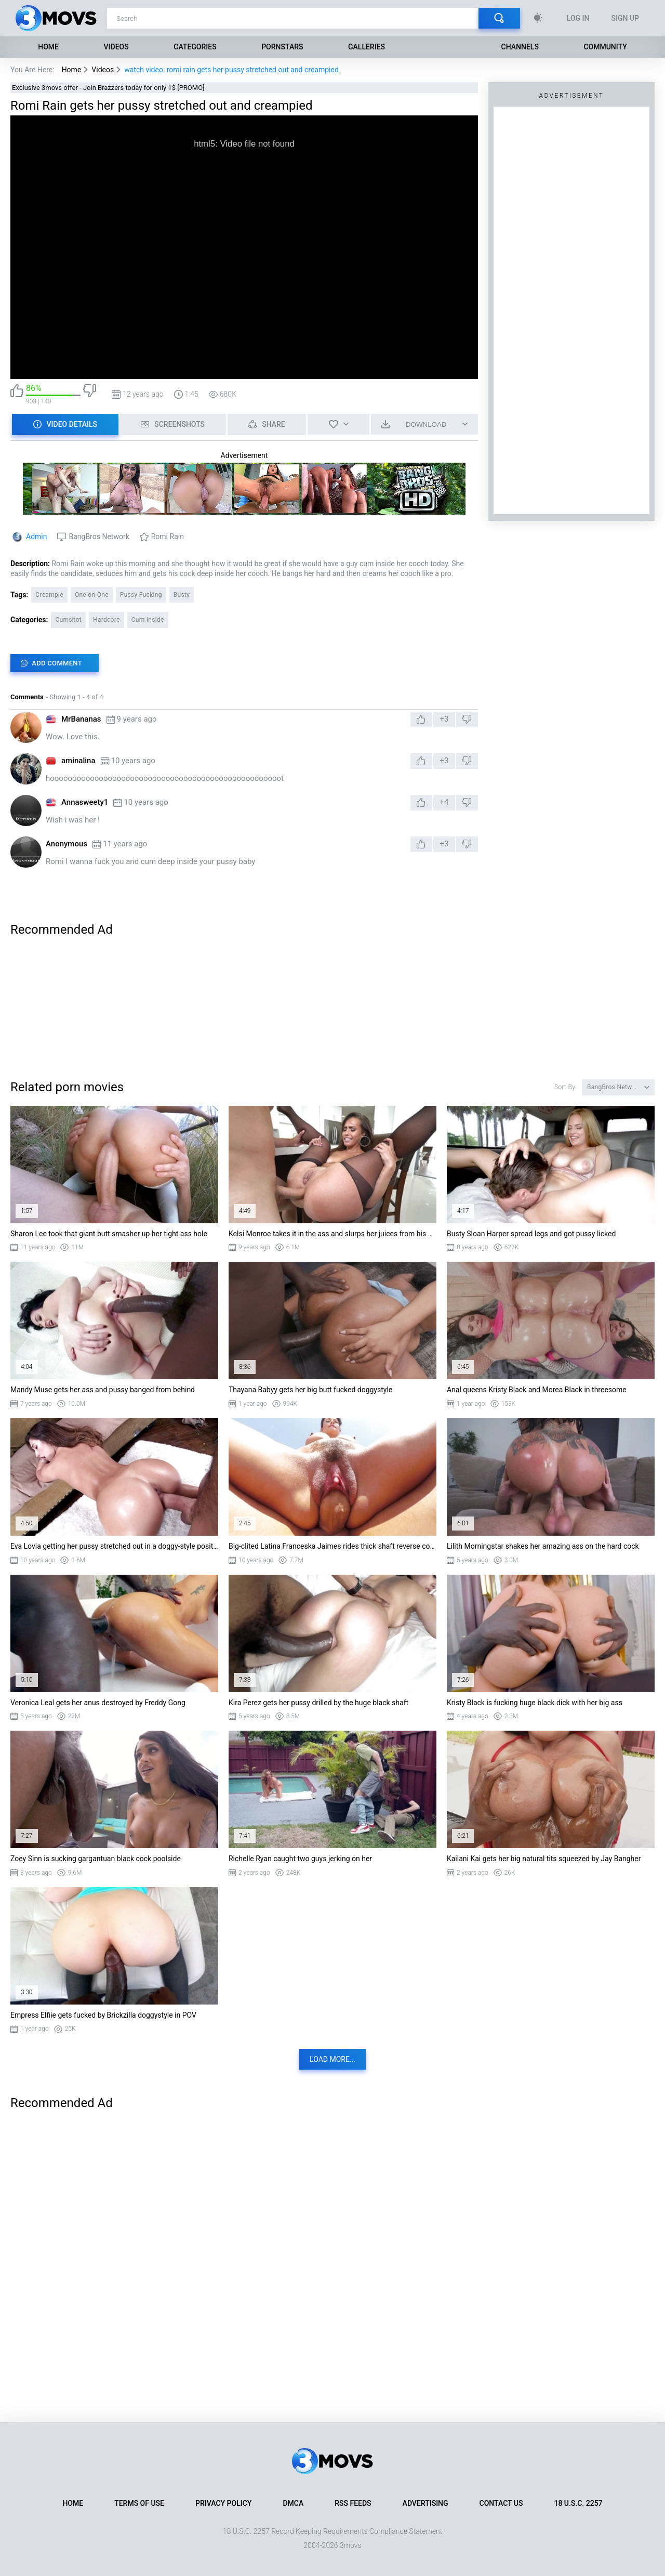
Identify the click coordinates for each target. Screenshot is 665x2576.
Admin (36, 536)
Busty (182, 594)
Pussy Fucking (141, 594)
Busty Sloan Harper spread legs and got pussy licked (531, 1234)
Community (605, 47)
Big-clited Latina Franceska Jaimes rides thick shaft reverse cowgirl (332, 1546)
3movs (351, 2545)
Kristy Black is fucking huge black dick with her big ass (534, 1702)
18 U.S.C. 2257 (578, 2503)
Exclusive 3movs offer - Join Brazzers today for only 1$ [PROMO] (108, 87)
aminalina (78, 760)
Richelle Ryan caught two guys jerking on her (300, 1858)
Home (48, 47)
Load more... (332, 2059)
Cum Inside (147, 619)
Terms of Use (139, 2503)
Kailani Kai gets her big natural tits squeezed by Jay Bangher (544, 1858)
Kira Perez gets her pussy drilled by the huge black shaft (318, 1702)
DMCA (293, 2503)
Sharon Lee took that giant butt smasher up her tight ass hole (108, 1234)
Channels (520, 47)
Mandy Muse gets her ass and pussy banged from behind (102, 1389)
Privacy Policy (223, 2503)
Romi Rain (167, 536)
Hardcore (106, 619)
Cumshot (68, 619)
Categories (195, 47)
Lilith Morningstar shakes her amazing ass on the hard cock (543, 1546)
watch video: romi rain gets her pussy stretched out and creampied (231, 70)
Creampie (49, 594)
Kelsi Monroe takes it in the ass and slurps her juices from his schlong (332, 1234)
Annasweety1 (84, 802)
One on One (92, 594)
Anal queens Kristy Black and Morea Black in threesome (537, 1389)
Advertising (425, 2503)
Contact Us (501, 2503)
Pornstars (282, 47)
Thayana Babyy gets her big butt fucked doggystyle (310, 1389)
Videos (116, 47)
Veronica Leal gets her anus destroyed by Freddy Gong (97, 1702)
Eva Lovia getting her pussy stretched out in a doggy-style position (114, 1546)
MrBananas (81, 719)
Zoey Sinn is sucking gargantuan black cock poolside (95, 1858)
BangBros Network (99, 536)
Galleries (366, 47)
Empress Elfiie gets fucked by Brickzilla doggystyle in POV (103, 2015)
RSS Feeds (353, 2503)
